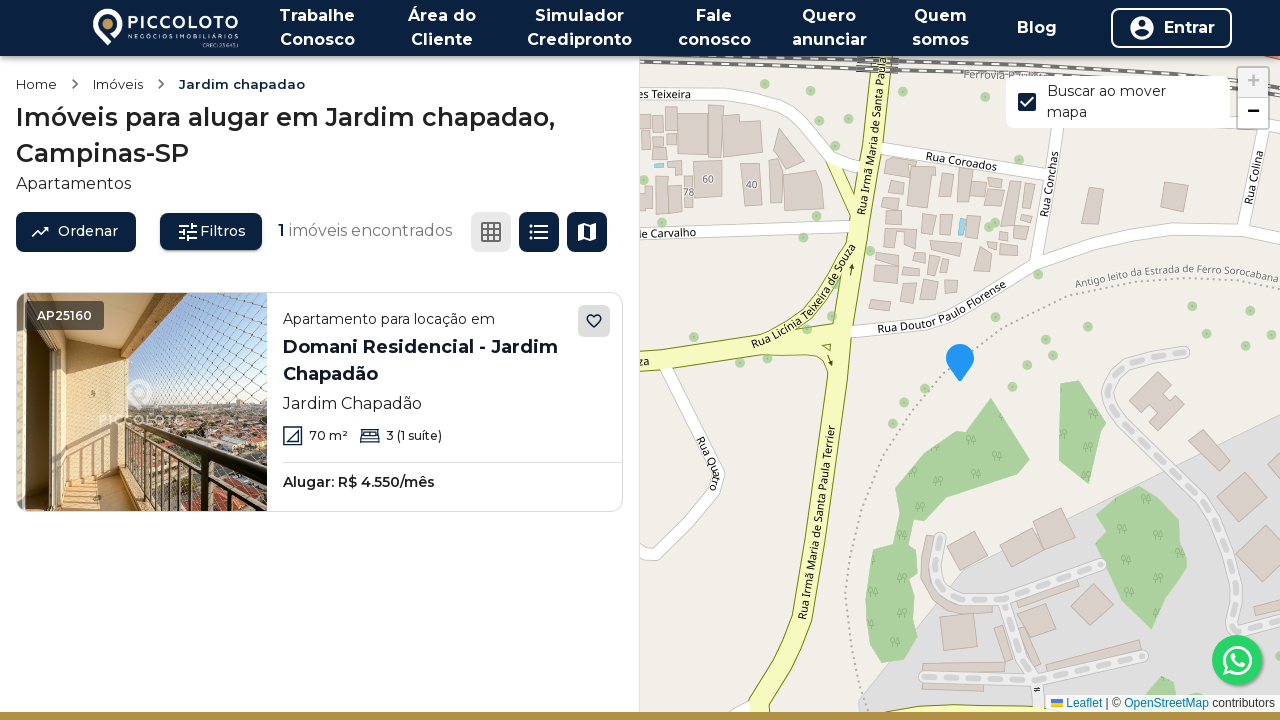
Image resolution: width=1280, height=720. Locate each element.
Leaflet (1076, 703)
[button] (960, 364)
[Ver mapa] (587, 232)
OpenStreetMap (1166, 703)
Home (36, 84)
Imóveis (118, 84)
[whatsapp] (1237, 660)
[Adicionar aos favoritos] (594, 321)
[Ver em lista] (539, 232)
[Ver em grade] (491, 232)
